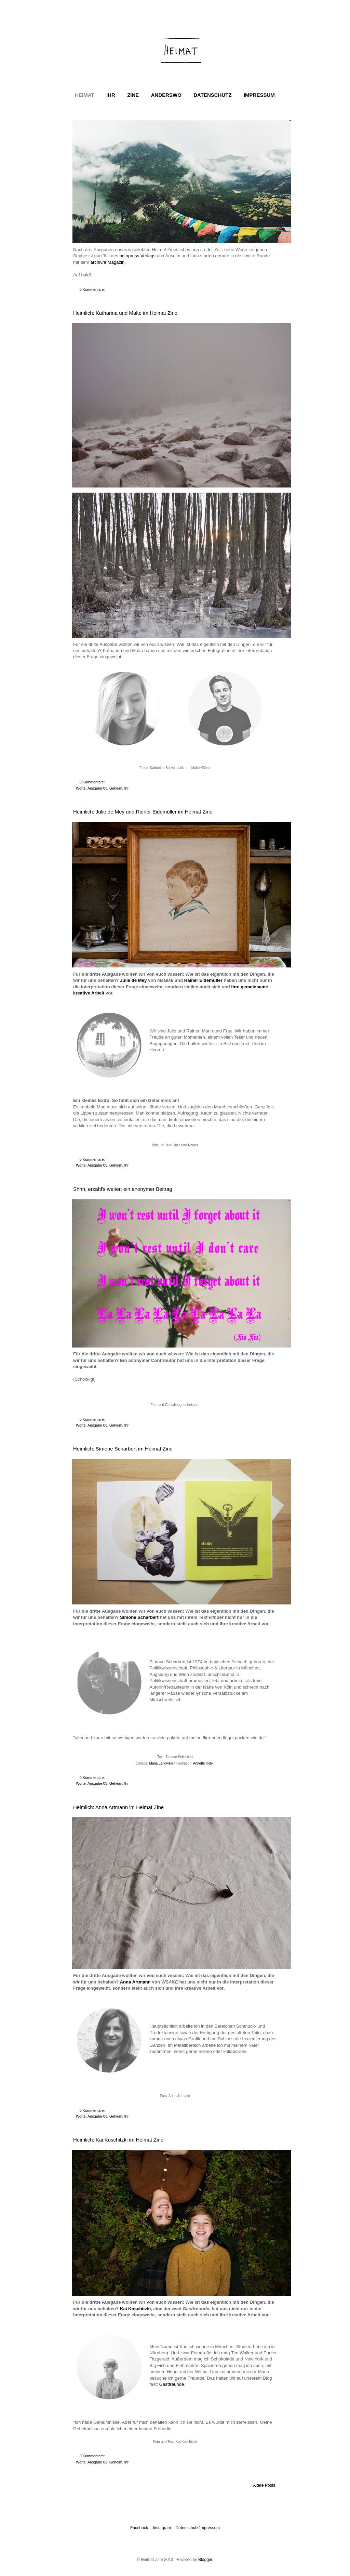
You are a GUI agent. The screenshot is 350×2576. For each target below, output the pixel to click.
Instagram (162, 2527)
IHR (110, 95)
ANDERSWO (166, 95)
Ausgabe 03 (97, 788)
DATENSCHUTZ (212, 95)
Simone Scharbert (139, 1617)
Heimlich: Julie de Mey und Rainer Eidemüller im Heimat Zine (143, 812)
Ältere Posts (264, 2485)
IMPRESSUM (259, 95)
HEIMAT (84, 95)
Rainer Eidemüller (203, 980)
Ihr (126, 788)
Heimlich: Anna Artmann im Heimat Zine (118, 1807)
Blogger (205, 2559)
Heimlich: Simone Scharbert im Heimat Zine (123, 1449)
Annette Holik (203, 1763)
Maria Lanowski (161, 1763)
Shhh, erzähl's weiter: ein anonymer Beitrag (122, 1189)
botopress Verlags (137, 255)
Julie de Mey (133, 980)
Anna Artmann (135, 1982)
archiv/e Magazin (108, 262)
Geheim (115, 788)
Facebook (139, 2527)
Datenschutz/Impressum (198, 2527)
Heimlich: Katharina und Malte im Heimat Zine (125, 313)
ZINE (133, 95)
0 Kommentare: (93, 289)
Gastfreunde (171, 2384)
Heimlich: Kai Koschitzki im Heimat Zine (118, 2140)
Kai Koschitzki (135, 2308)
